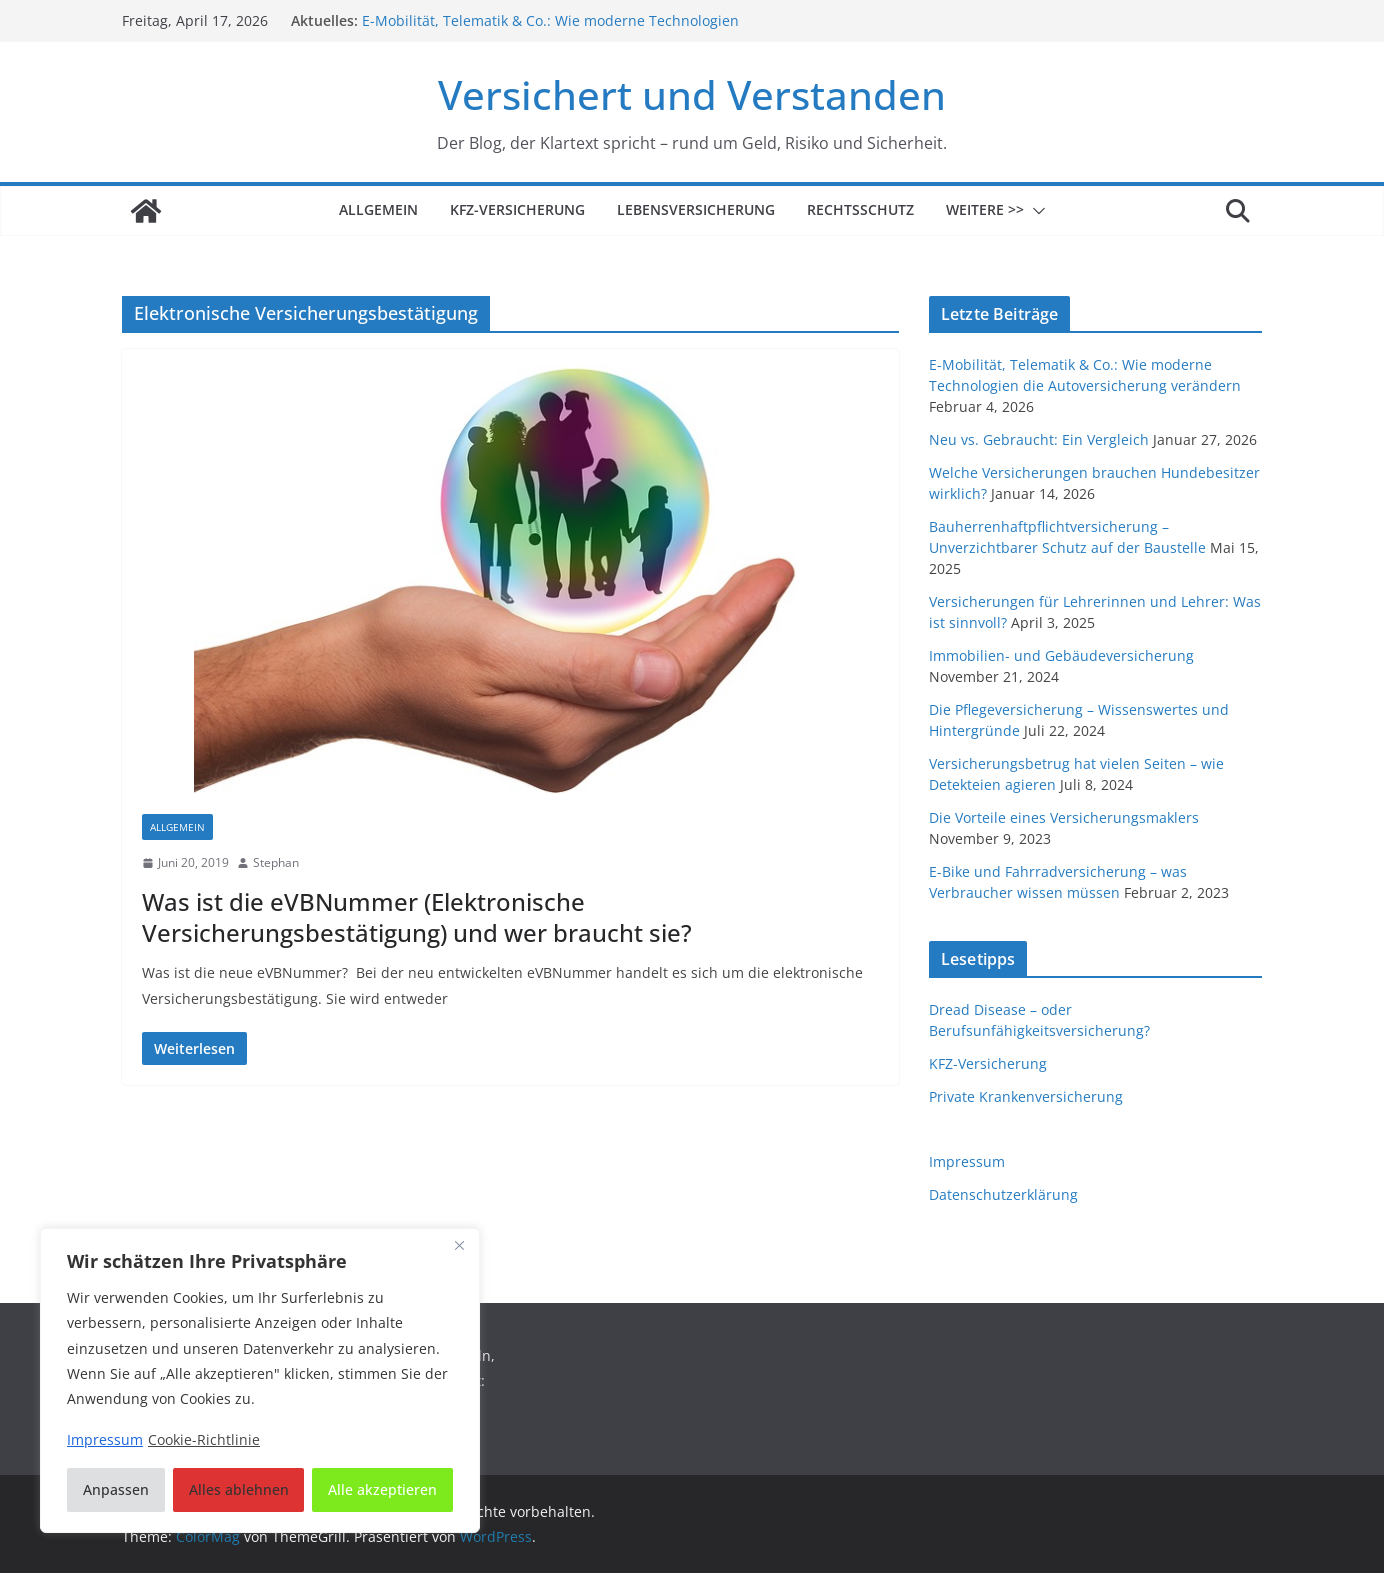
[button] (1035, 211)
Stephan (276, 862)
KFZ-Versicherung (517, 209)
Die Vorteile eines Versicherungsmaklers (1064, 817)
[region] (260, 1380)
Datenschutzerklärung (1003, 1194)
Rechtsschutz (860, 209)
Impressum (967, 1161)
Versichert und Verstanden (692, 94)
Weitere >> (985, 209)
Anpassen (116, 1489)
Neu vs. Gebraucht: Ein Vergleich (1039, 439)
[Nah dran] (459, 1245)
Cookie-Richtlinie (204, 1439)
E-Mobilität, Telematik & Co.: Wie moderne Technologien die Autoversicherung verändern (550, 30)
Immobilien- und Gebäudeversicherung (1061, 655)
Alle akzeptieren (382, 1489)
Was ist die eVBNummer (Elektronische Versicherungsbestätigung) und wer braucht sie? (417, 917)
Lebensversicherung (696, 209)
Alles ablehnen (239, 1489)
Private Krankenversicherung (1026, 1096)
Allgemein (378, 209)
